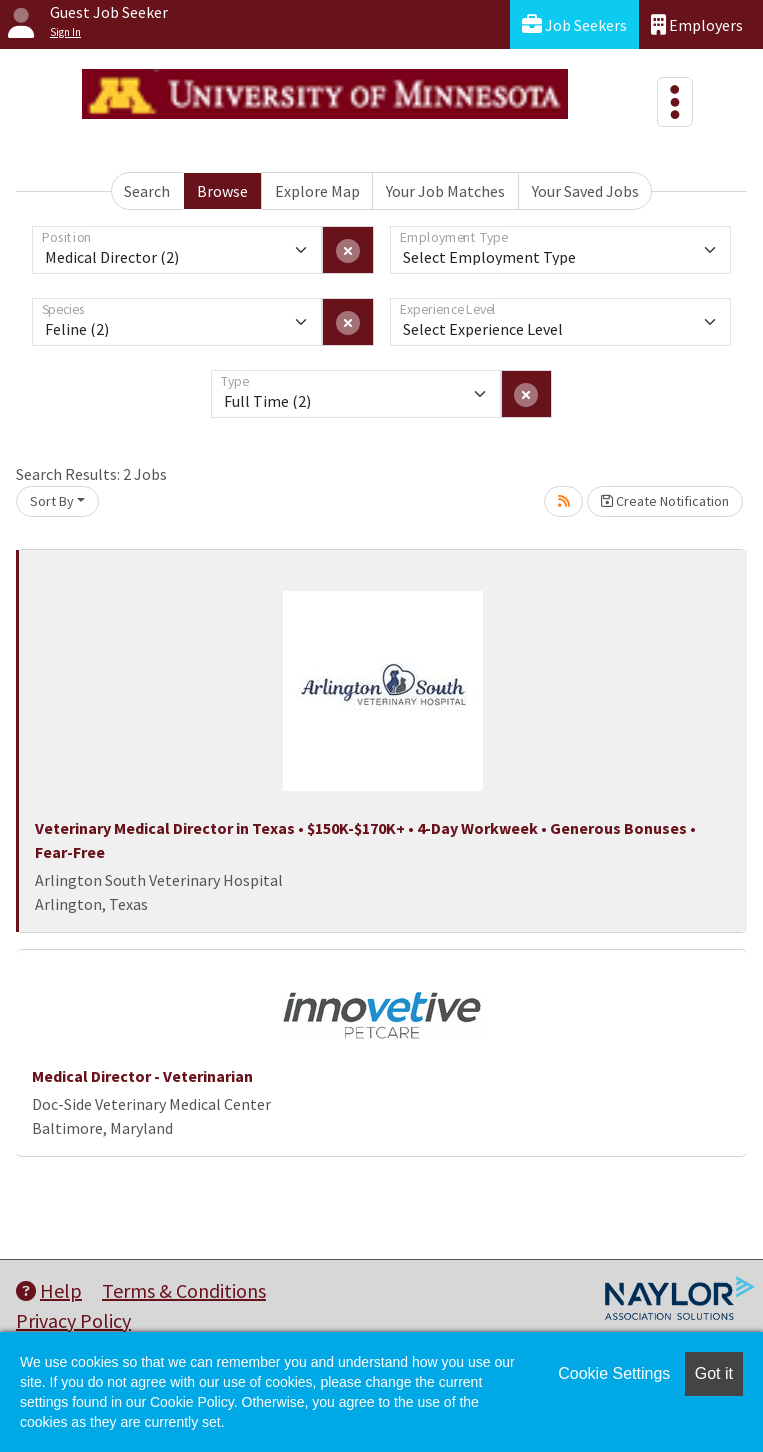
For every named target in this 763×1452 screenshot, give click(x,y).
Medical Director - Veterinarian (142, 1076)
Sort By (52, 501)
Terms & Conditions (184, 1290)
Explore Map (317, 191)
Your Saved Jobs (585, 191)
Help (49, 1290)
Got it (714, 1373)
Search (147, 191)
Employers (697, 24)
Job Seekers (574, 24)
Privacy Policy (73, 1320)
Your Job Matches (445, 191)
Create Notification (665, 501)
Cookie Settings (614, 1373)
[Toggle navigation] (675, 102)
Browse (222, 191)
